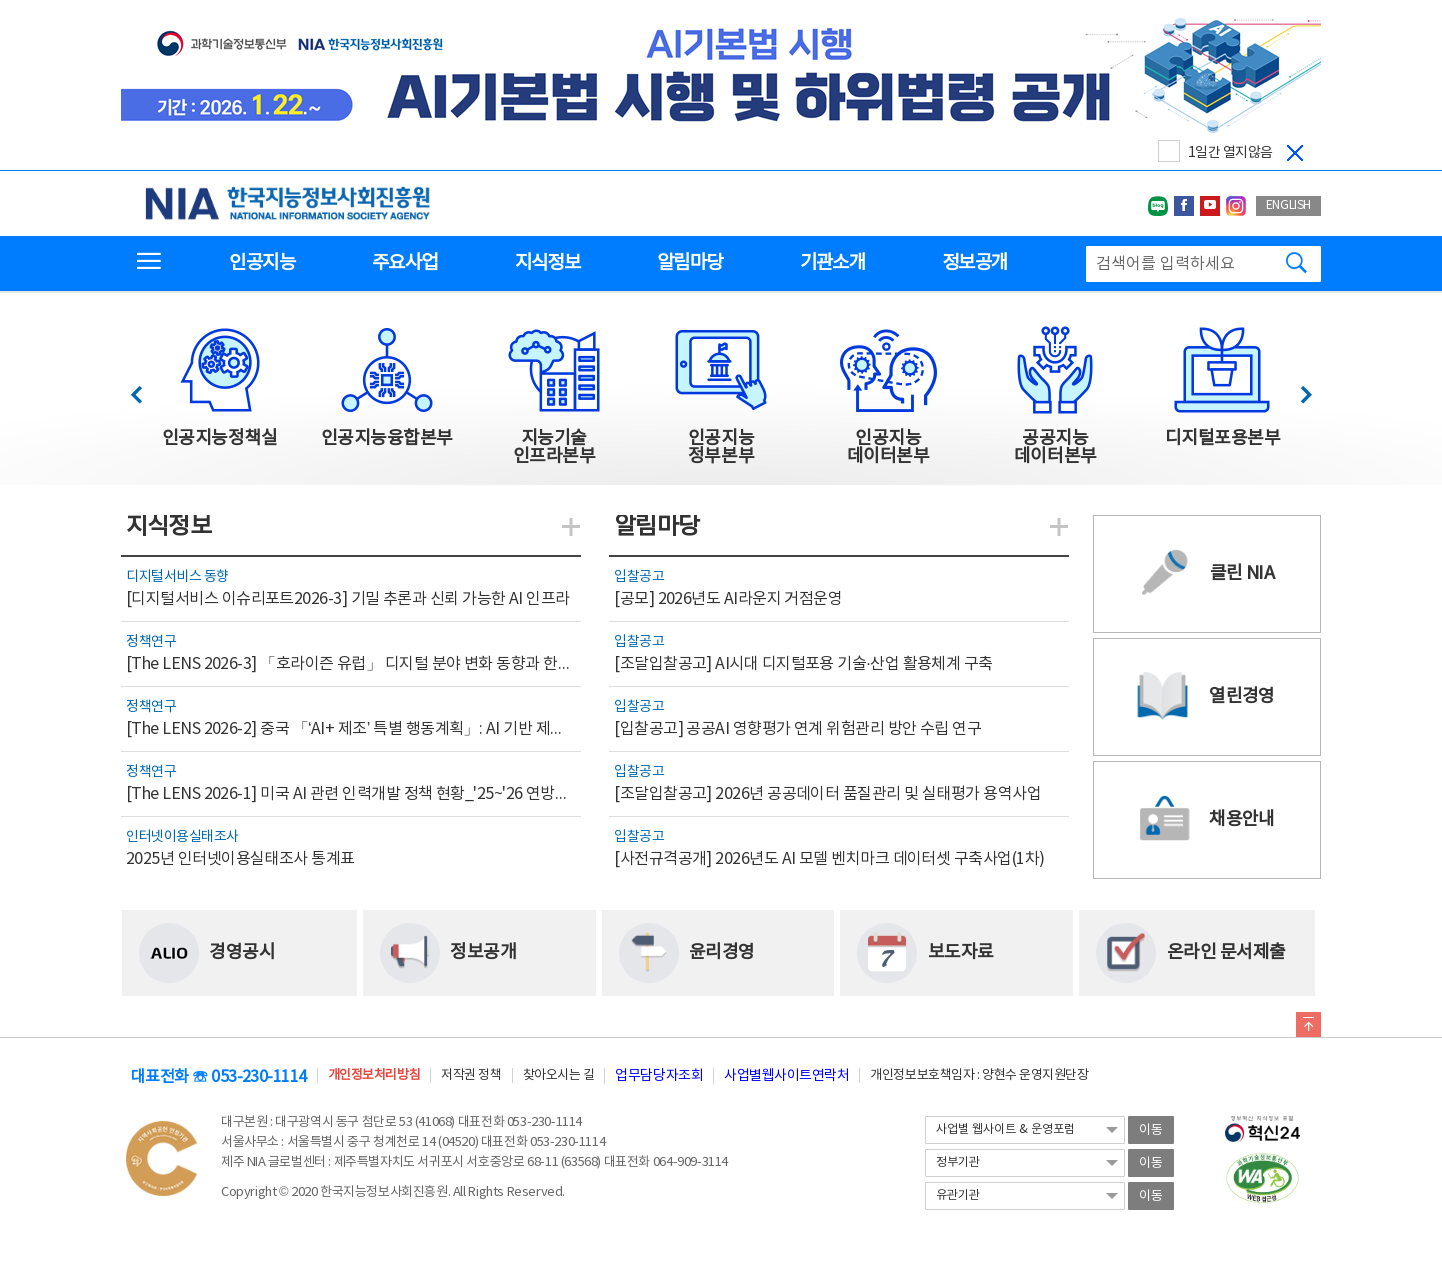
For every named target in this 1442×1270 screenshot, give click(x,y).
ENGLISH (1288, 205)
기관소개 (832, 263)
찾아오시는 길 (559, 1075)
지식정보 (547, 263)
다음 (1295, 389)
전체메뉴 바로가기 (0, 0)
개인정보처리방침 (374, 1075)
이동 (1151, 1130)
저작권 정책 (471, 1075)
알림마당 (689, 263)
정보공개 (974, 263)
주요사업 (404, 263)
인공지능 (261, 263)
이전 (145, 389)
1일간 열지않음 (1230, 153)
